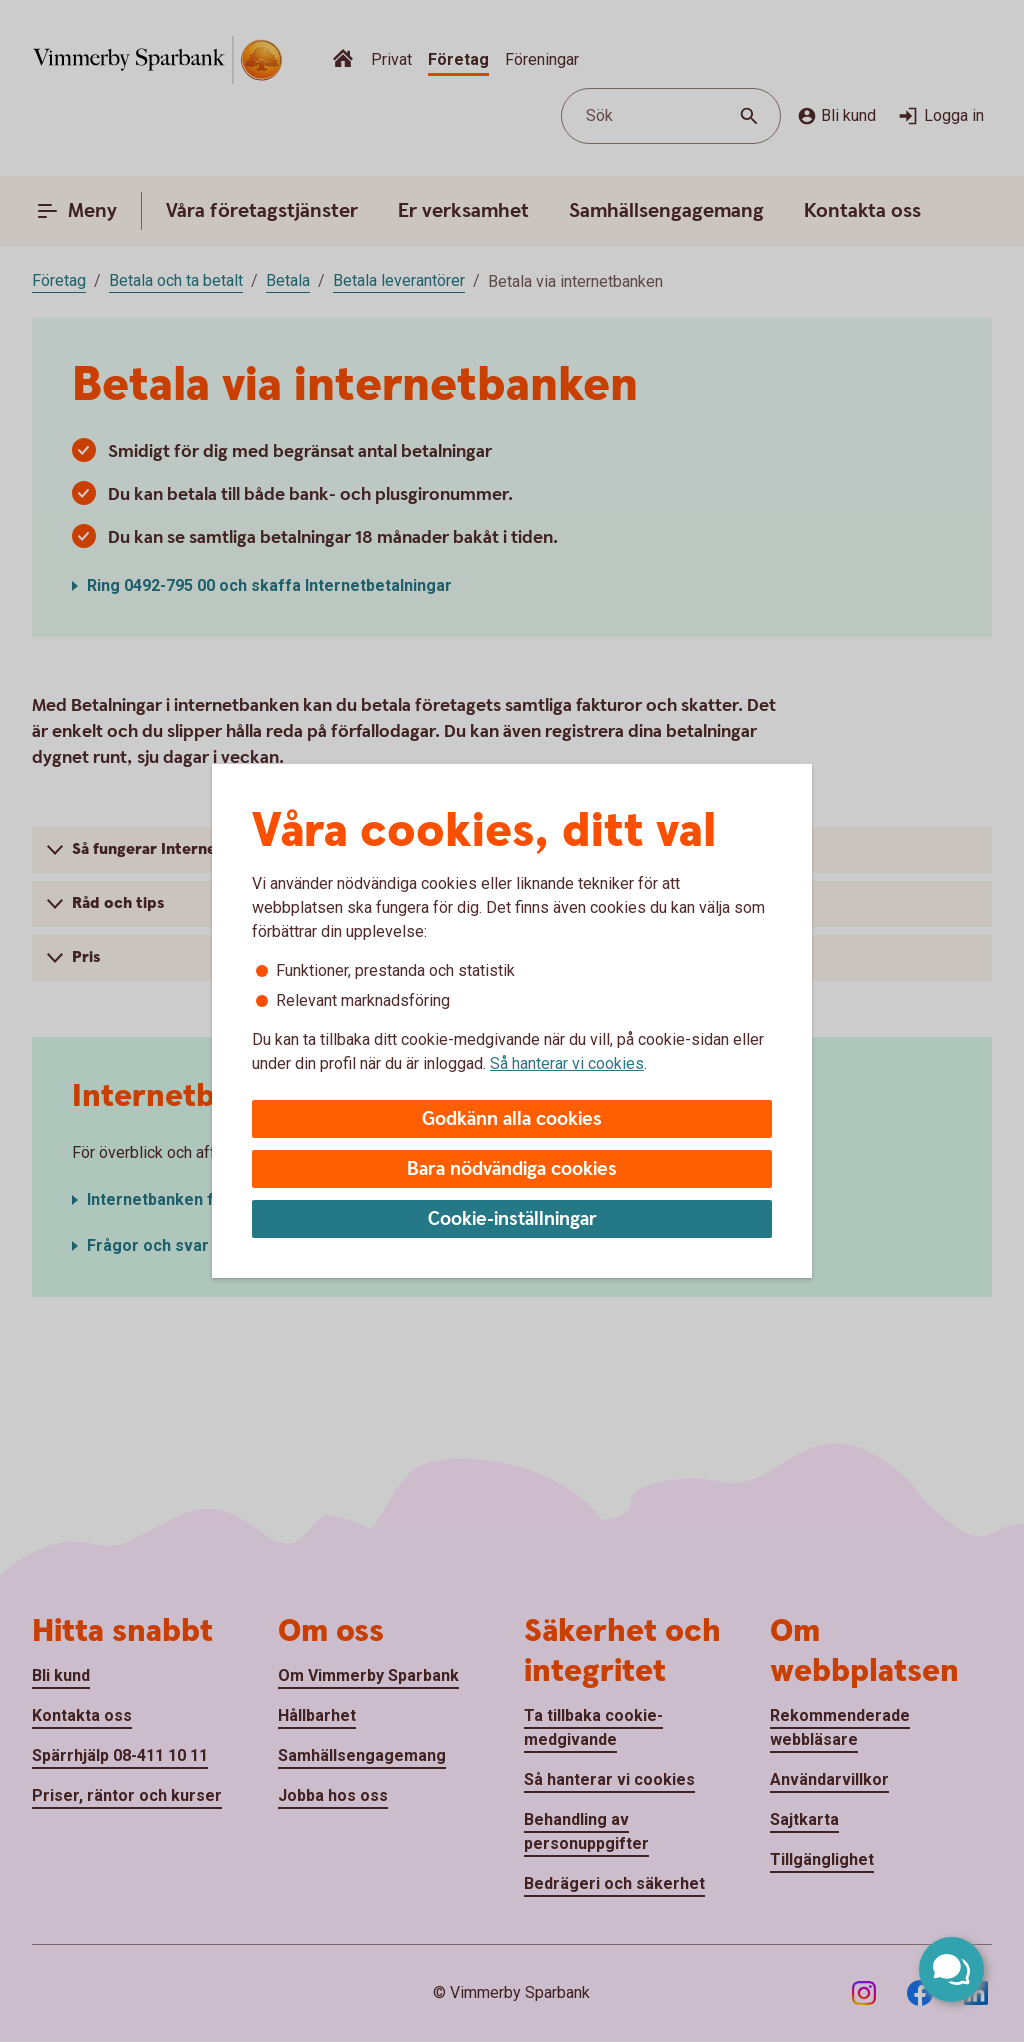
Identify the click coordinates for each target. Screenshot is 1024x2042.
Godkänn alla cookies (512, 1119)
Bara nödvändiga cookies (512, 1169)
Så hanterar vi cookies (567, 1063)
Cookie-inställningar (512, 1219)
